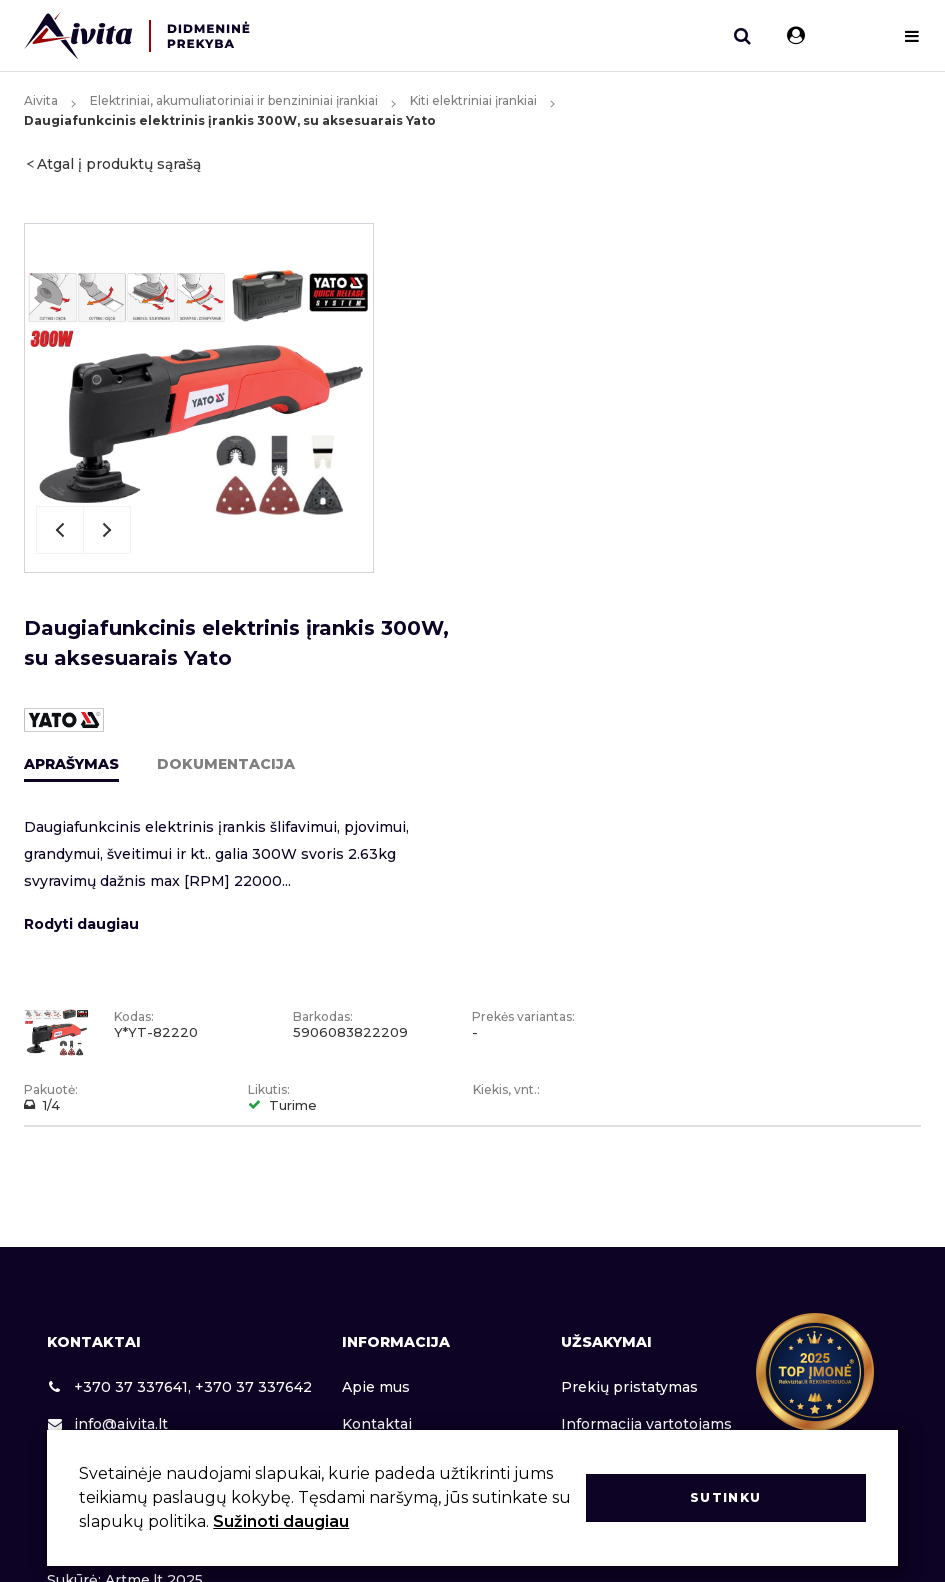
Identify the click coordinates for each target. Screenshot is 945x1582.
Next (107, 530)
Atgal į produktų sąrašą (119, 164)
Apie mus (376, 1387)
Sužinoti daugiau (281, 1521)
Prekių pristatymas (629, 1387)
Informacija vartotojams (646, 1424)
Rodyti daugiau (81, 924)
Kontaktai (377, 1424)
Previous (60, 530)
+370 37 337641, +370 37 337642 (179, 1387)
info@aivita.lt (107, 1424)
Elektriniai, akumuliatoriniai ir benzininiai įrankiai (234, 100)
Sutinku (725, 1497)
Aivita (41, 100)
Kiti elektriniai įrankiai (473, 100)
